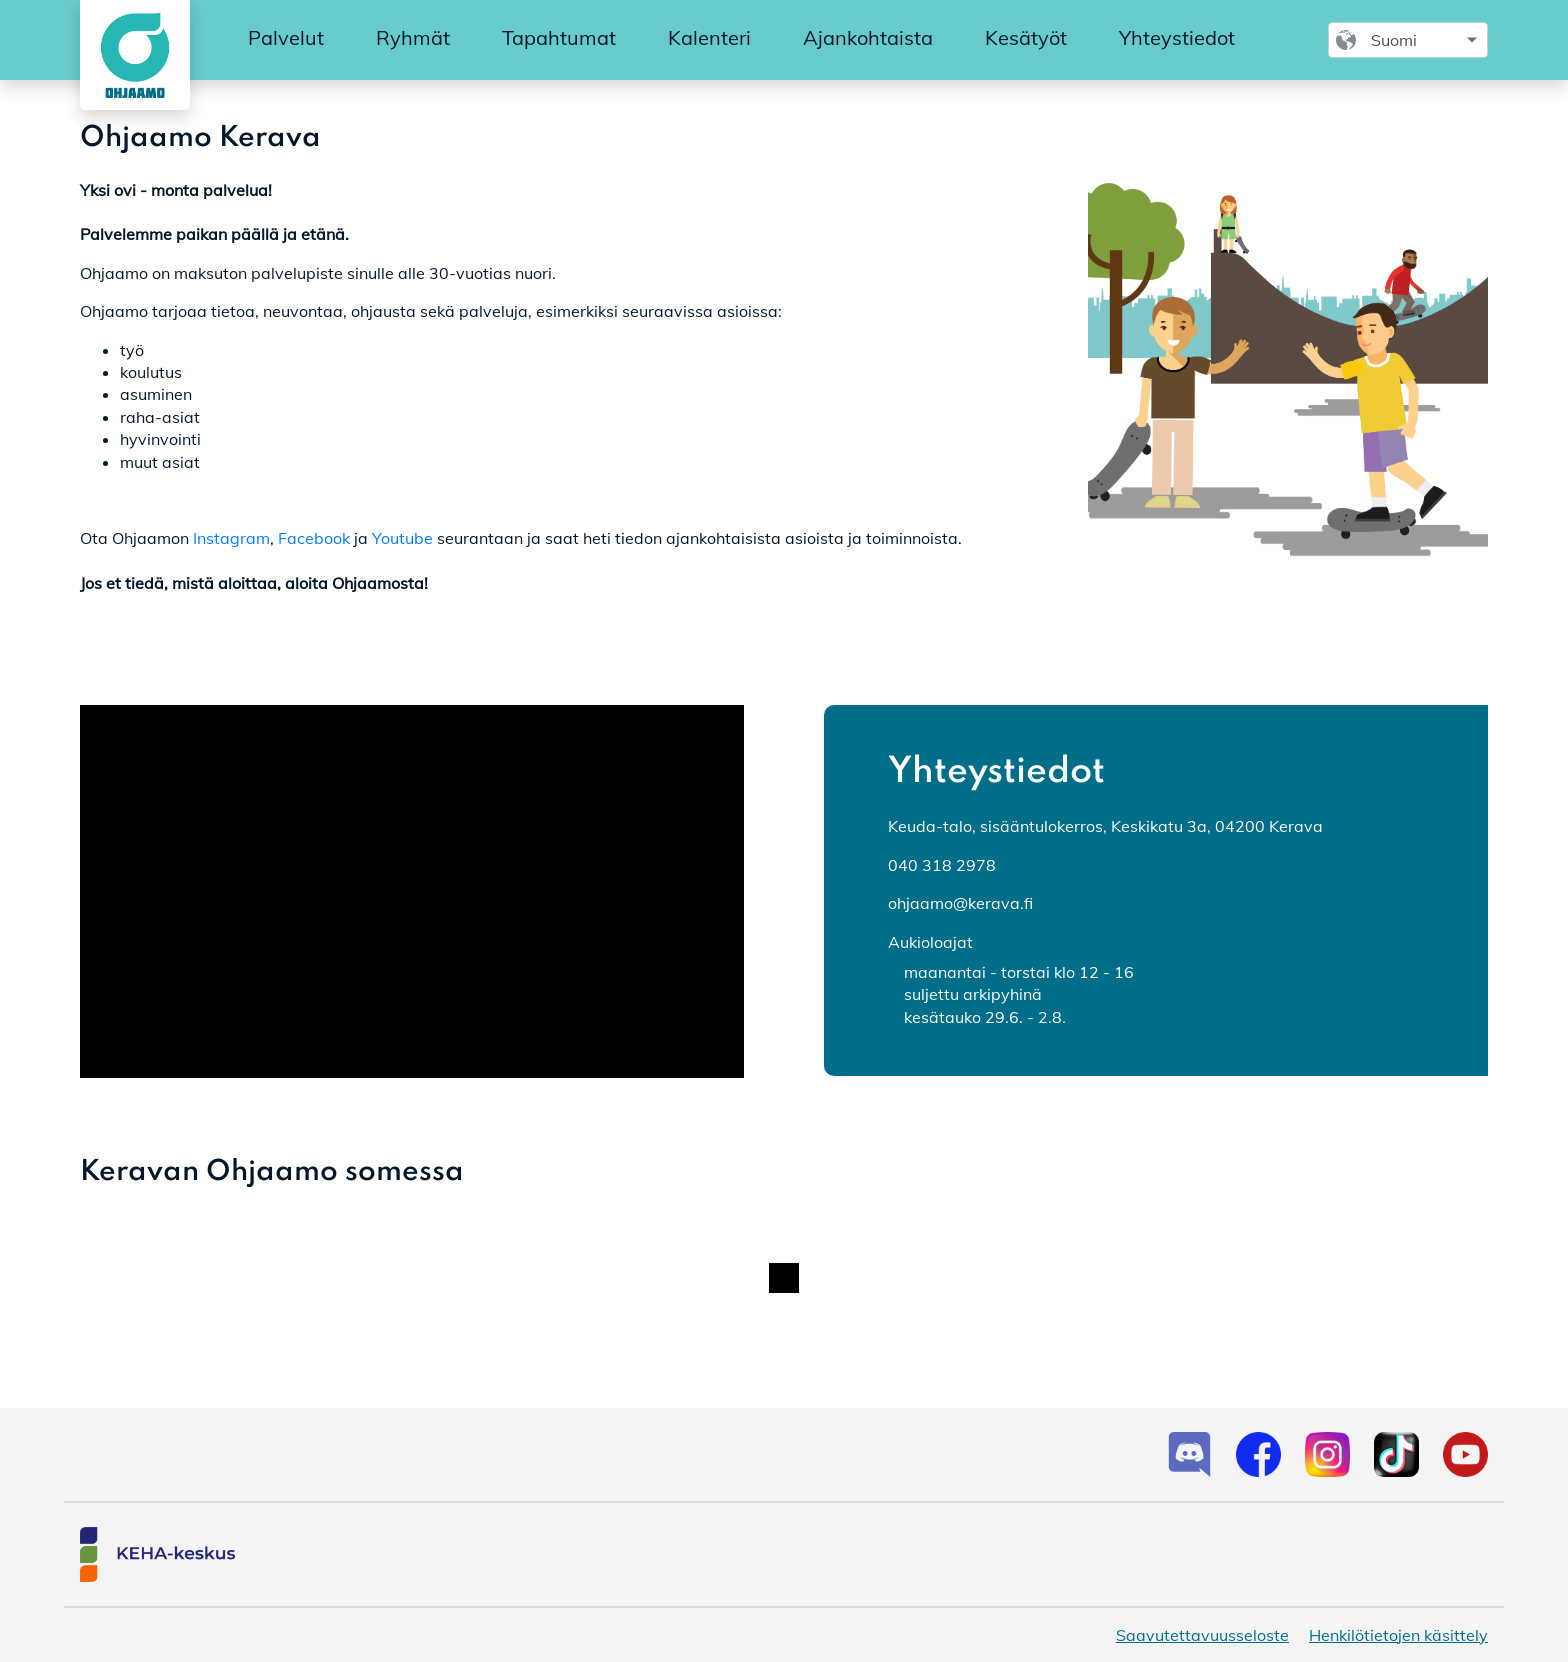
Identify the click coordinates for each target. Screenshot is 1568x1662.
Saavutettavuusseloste (1202, 1635)
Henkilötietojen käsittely (1398, 1635)
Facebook (314, 538)
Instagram (231, 538)
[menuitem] (286, 39)
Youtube (402, 538)
